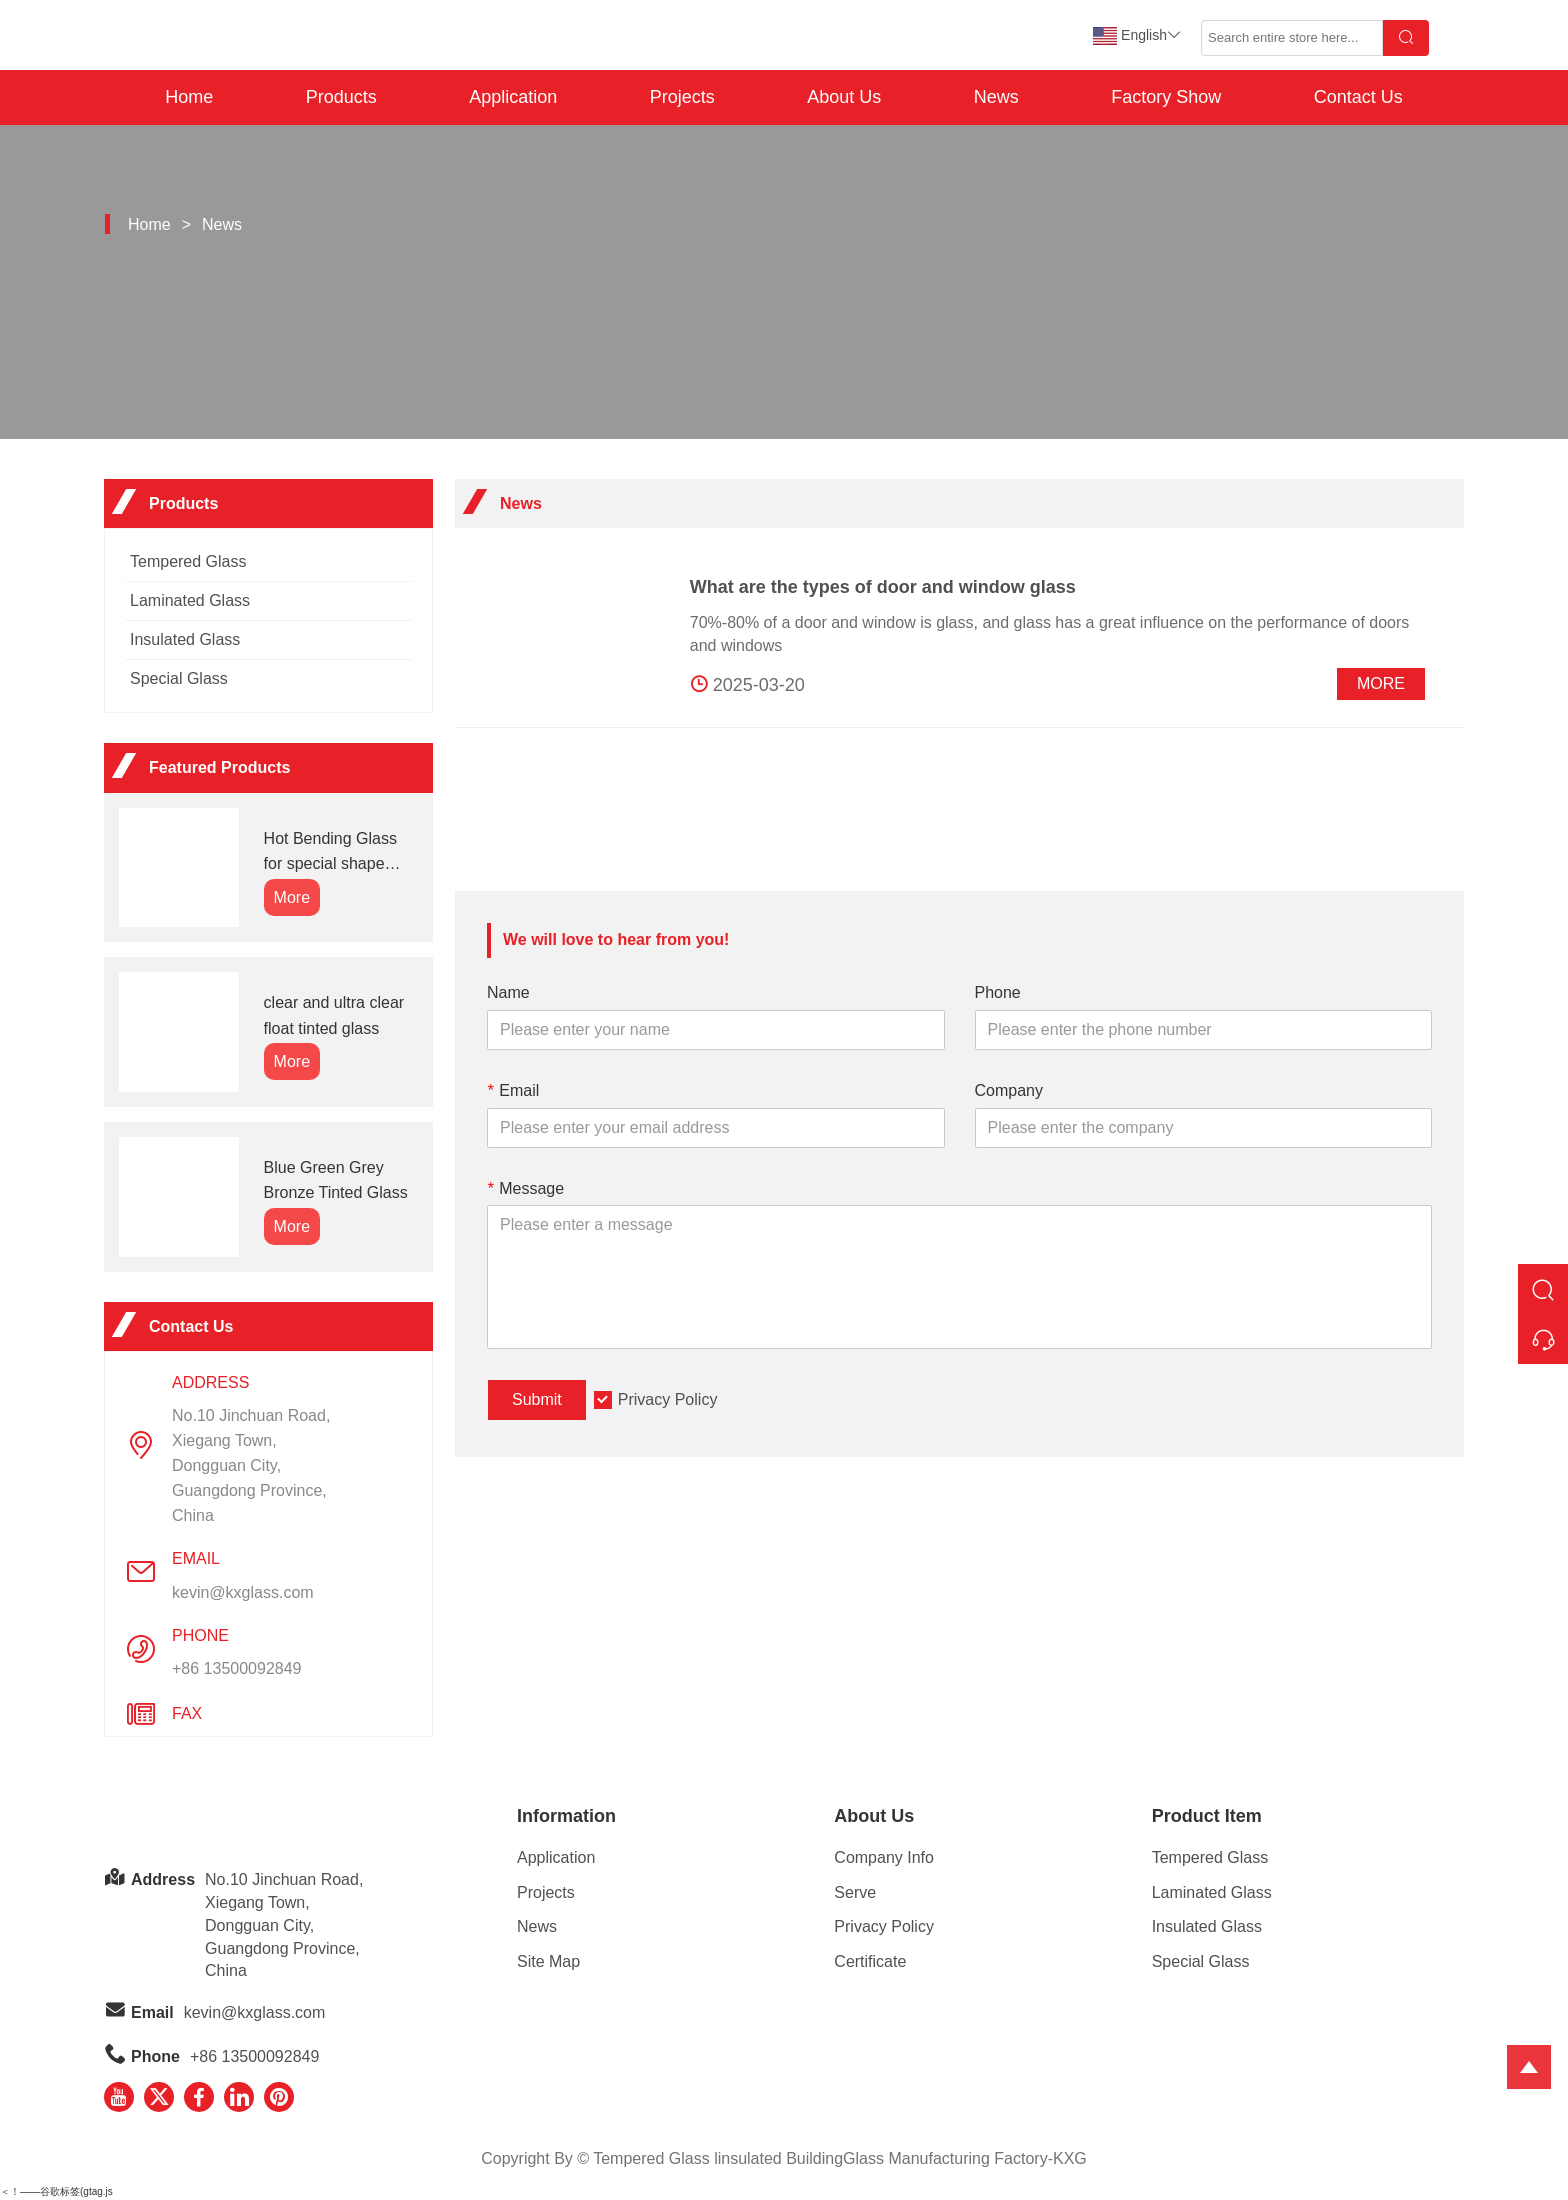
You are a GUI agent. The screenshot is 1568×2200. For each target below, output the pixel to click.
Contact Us (1358, 97)
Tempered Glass (188, 561)
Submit (537, 1399)
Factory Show (1166, 97)
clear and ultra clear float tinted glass (334, 1015)
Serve (855, 1892)
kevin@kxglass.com (243, 1592)
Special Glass (179, 678)
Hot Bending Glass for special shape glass (330, 853)
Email (513, 1090)
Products (341, 97)
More (1381, 683)
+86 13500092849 (236, 1668)
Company (1009, 1090)
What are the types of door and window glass (883, 587)
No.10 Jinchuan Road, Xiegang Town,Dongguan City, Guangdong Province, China (251, 1465)
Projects (682, 97)
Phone (998, 992)
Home (189, 97)
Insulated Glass (185, 639)
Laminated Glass (190, 600)
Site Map (548, 1961)
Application (513, 97)
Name (508, 992)
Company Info (884, 1857)
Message (525, 1188)
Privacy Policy (668, 1399)
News (996, 97)
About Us (844, 97)
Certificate (870, 1961)
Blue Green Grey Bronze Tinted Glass (336, 1180)
